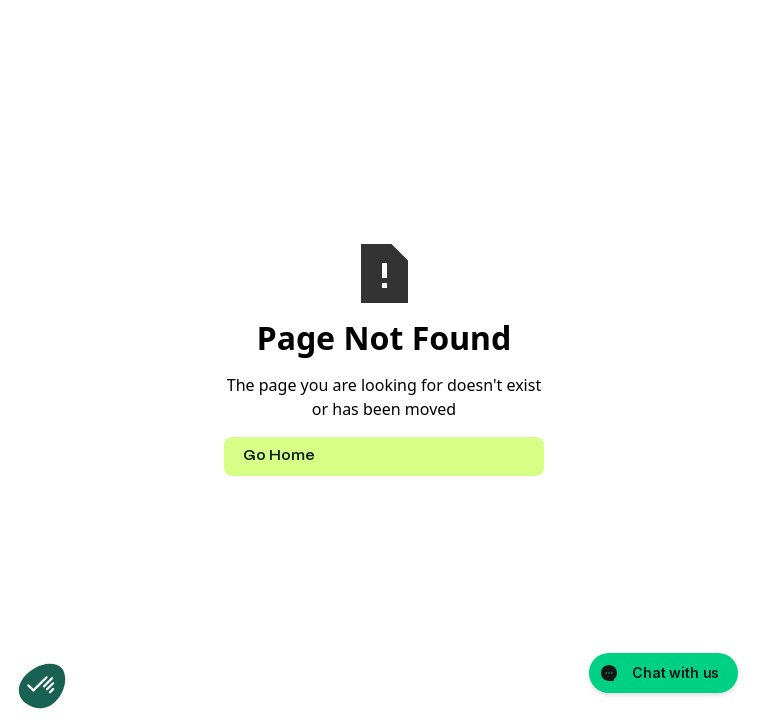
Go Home (279, 456)
